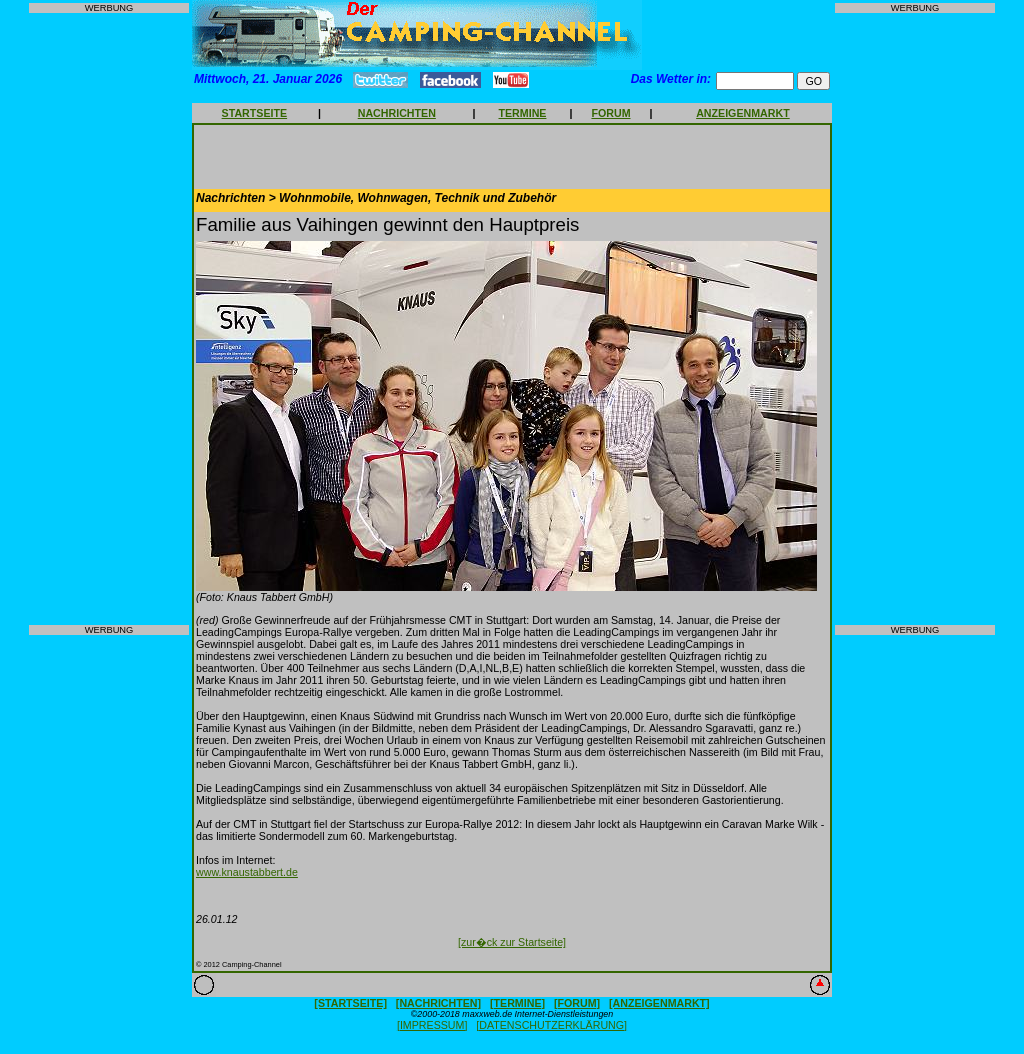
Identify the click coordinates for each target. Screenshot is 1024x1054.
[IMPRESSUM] (432, 1025)
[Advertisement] (109, 319)
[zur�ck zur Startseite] (512, 942)
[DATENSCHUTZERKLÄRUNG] (551, 1025)
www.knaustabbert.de (247, 872)
